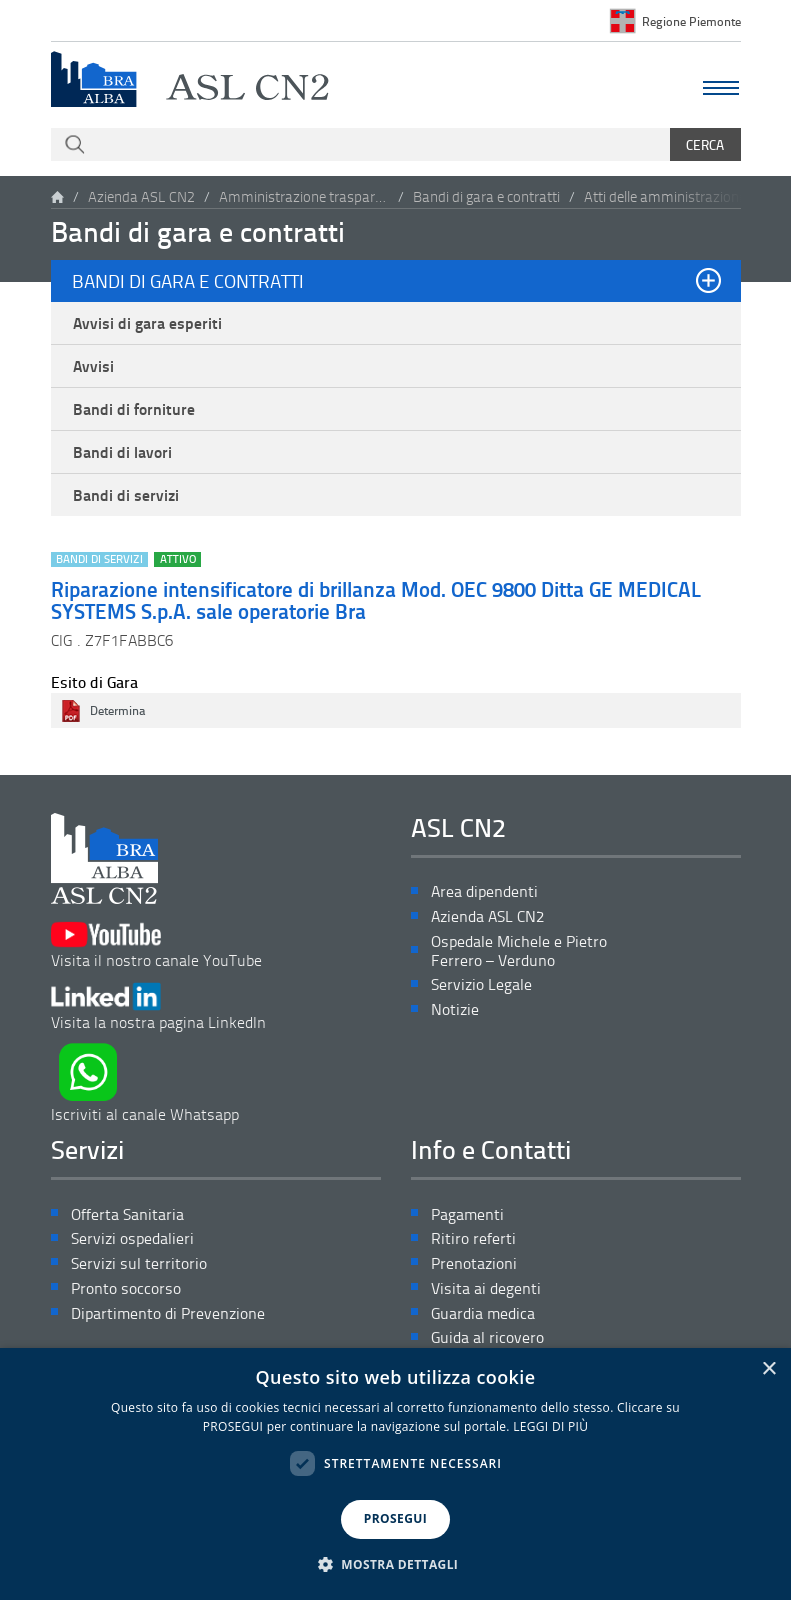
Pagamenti (467, 1214)
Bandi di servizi (126, 495)
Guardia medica (483, 1313)
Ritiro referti (473, 1238)
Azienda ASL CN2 (141, 196)
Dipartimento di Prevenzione (168, 1313)
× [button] (768, 1369)
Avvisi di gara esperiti (147, 323)
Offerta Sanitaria (127, 1214)
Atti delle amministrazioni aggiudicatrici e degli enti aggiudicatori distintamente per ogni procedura (669, 196)
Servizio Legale (481, 984)
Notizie (455, 1009)
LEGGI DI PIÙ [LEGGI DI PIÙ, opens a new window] (550, 1426)
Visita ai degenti (486, 1288)
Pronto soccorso (126, 1288)
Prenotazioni (474, 1263)
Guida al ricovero (487, 1337)
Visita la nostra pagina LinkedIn (158, 1007)
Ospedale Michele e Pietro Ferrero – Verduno (519, 951)
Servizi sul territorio (139, 1263)
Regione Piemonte (691, 21)
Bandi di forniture (134, 409)
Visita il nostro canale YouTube (156, 945)
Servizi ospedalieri (132, 1238)
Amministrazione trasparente (304, 196)
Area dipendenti (484, 891)
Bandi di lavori (122, 452)
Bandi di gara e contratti (486, 196)
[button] (396, 1565)
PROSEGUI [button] (395, 1518)
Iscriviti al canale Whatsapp (145, 1083)
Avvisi (93, 366)
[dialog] (395, 1474)
